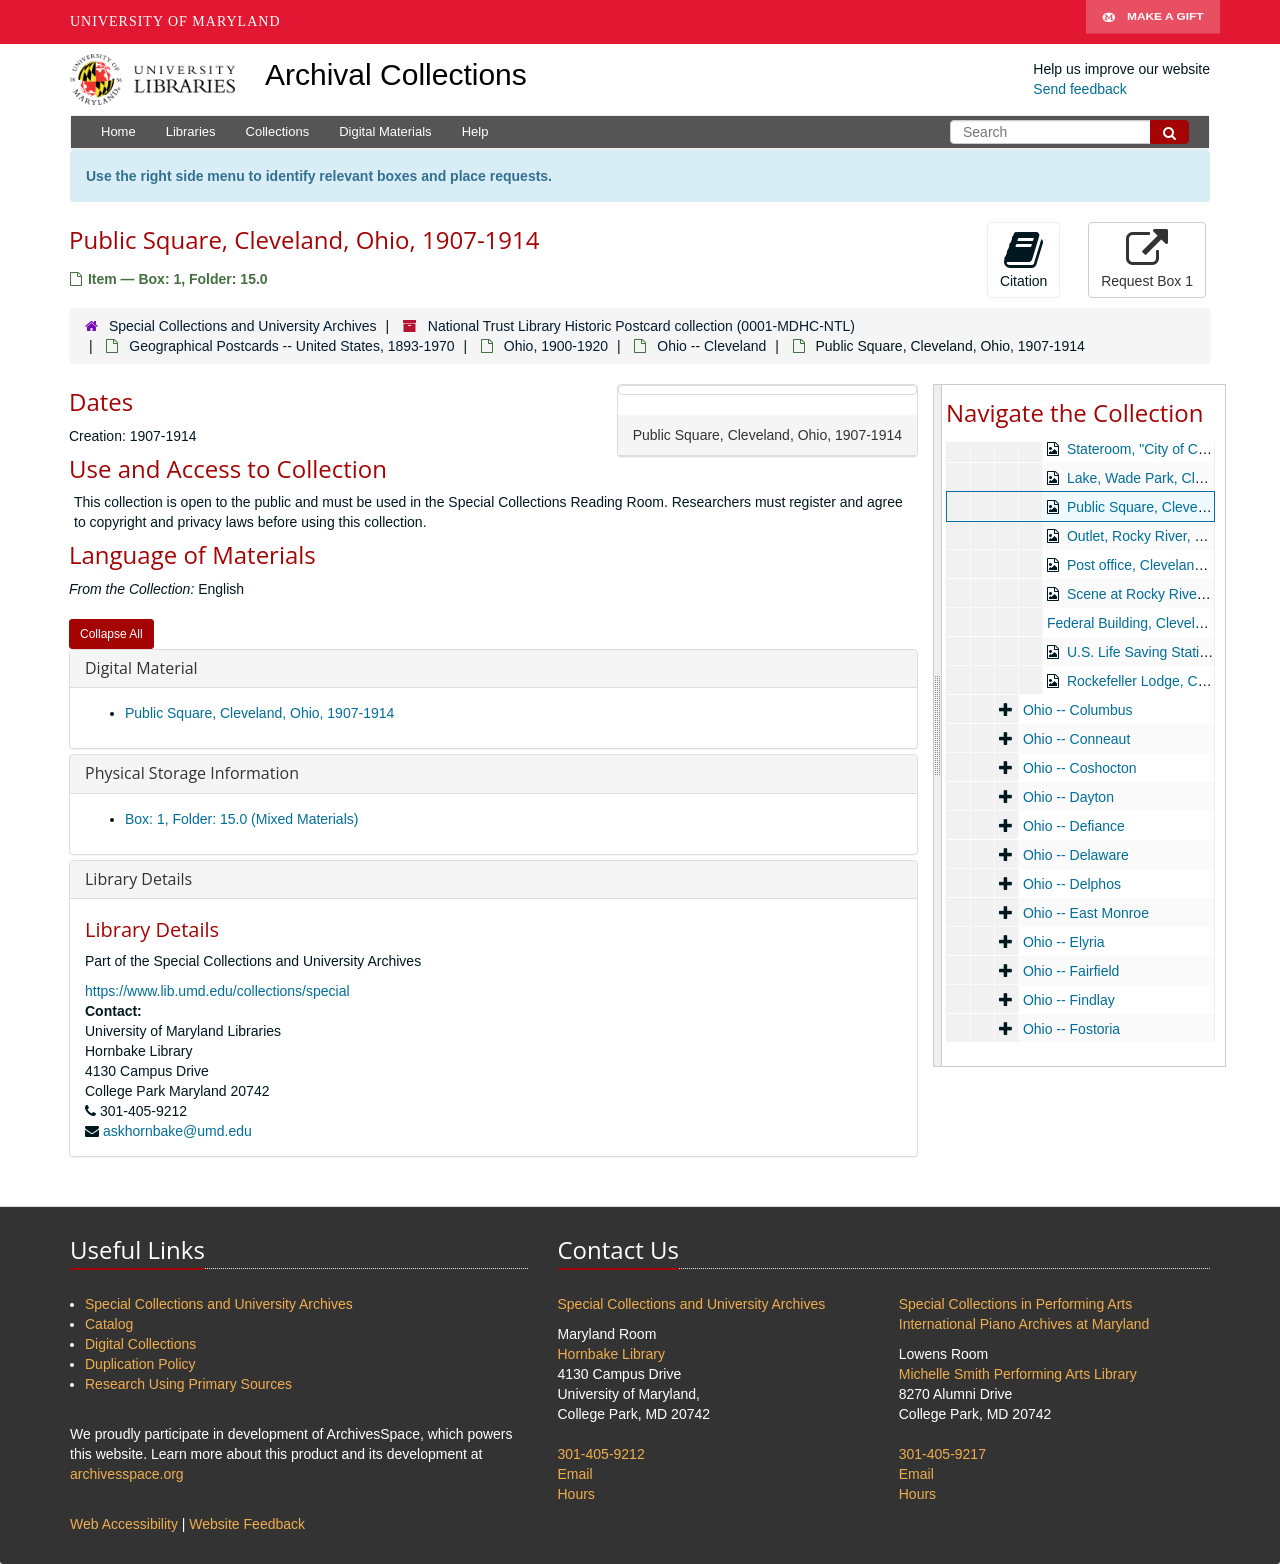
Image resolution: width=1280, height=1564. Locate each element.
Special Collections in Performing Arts (1015, 1304)
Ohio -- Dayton (1068, 797)
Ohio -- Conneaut (1076, 739)
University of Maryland (175, 21)
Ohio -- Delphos (1072, 884)
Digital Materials (385, 131)
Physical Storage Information (192, 773)
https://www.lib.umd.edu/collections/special (217, 991)
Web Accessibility (124, 1524)
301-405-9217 (942, 1454)
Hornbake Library (611, 1354)
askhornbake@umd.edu (177, 1131)
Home (118, 131)
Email (575, 1474)
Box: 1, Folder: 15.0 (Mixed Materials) (241, 819)
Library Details (138, 879)
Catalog (109, 1324)
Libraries (191, 131)
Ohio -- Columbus (1078, 710)
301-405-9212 (601, 1454)
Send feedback (1079, 89)
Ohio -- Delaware (1076, 855)
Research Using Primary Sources (188, 1384)
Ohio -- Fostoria (1071, 1029)
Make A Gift (1153, 22)
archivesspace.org (127, 1474)
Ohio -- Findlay (1069, 1000)
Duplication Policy (140, 1364)
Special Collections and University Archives (243, 326)
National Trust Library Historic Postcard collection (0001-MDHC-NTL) (641, 326)
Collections (278, 131)
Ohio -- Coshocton (1080, 768)
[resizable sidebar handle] (938, 725)
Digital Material (141, 668)
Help (475, 131)
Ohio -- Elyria (1064, 942)
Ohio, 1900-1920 (556, 346)
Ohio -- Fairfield (1071, 971)
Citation (1023, 259)
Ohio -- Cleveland (711, 346)
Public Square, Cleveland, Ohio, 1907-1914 (259, 713)
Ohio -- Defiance (1074, 826)
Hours (576, 1494)
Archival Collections (396, 74)
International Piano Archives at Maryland (1024, 1324)
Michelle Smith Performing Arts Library (1018, 1374)
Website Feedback (247, 1524)
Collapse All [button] (111, 634)
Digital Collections (140, 1344)
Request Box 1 (1147, 259)
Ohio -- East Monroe (1086, 913)
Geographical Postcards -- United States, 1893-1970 (291, 346)
